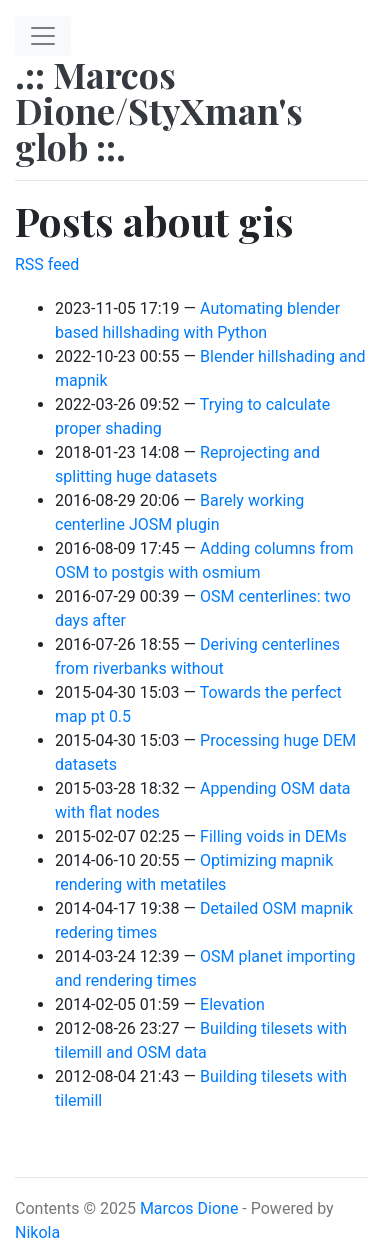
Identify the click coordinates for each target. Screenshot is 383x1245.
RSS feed (47, 264)
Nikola (37, 1232)
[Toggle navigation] (43, 36)
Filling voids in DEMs (273, 836)
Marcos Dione (189, 1208)
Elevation (232, 1004)
